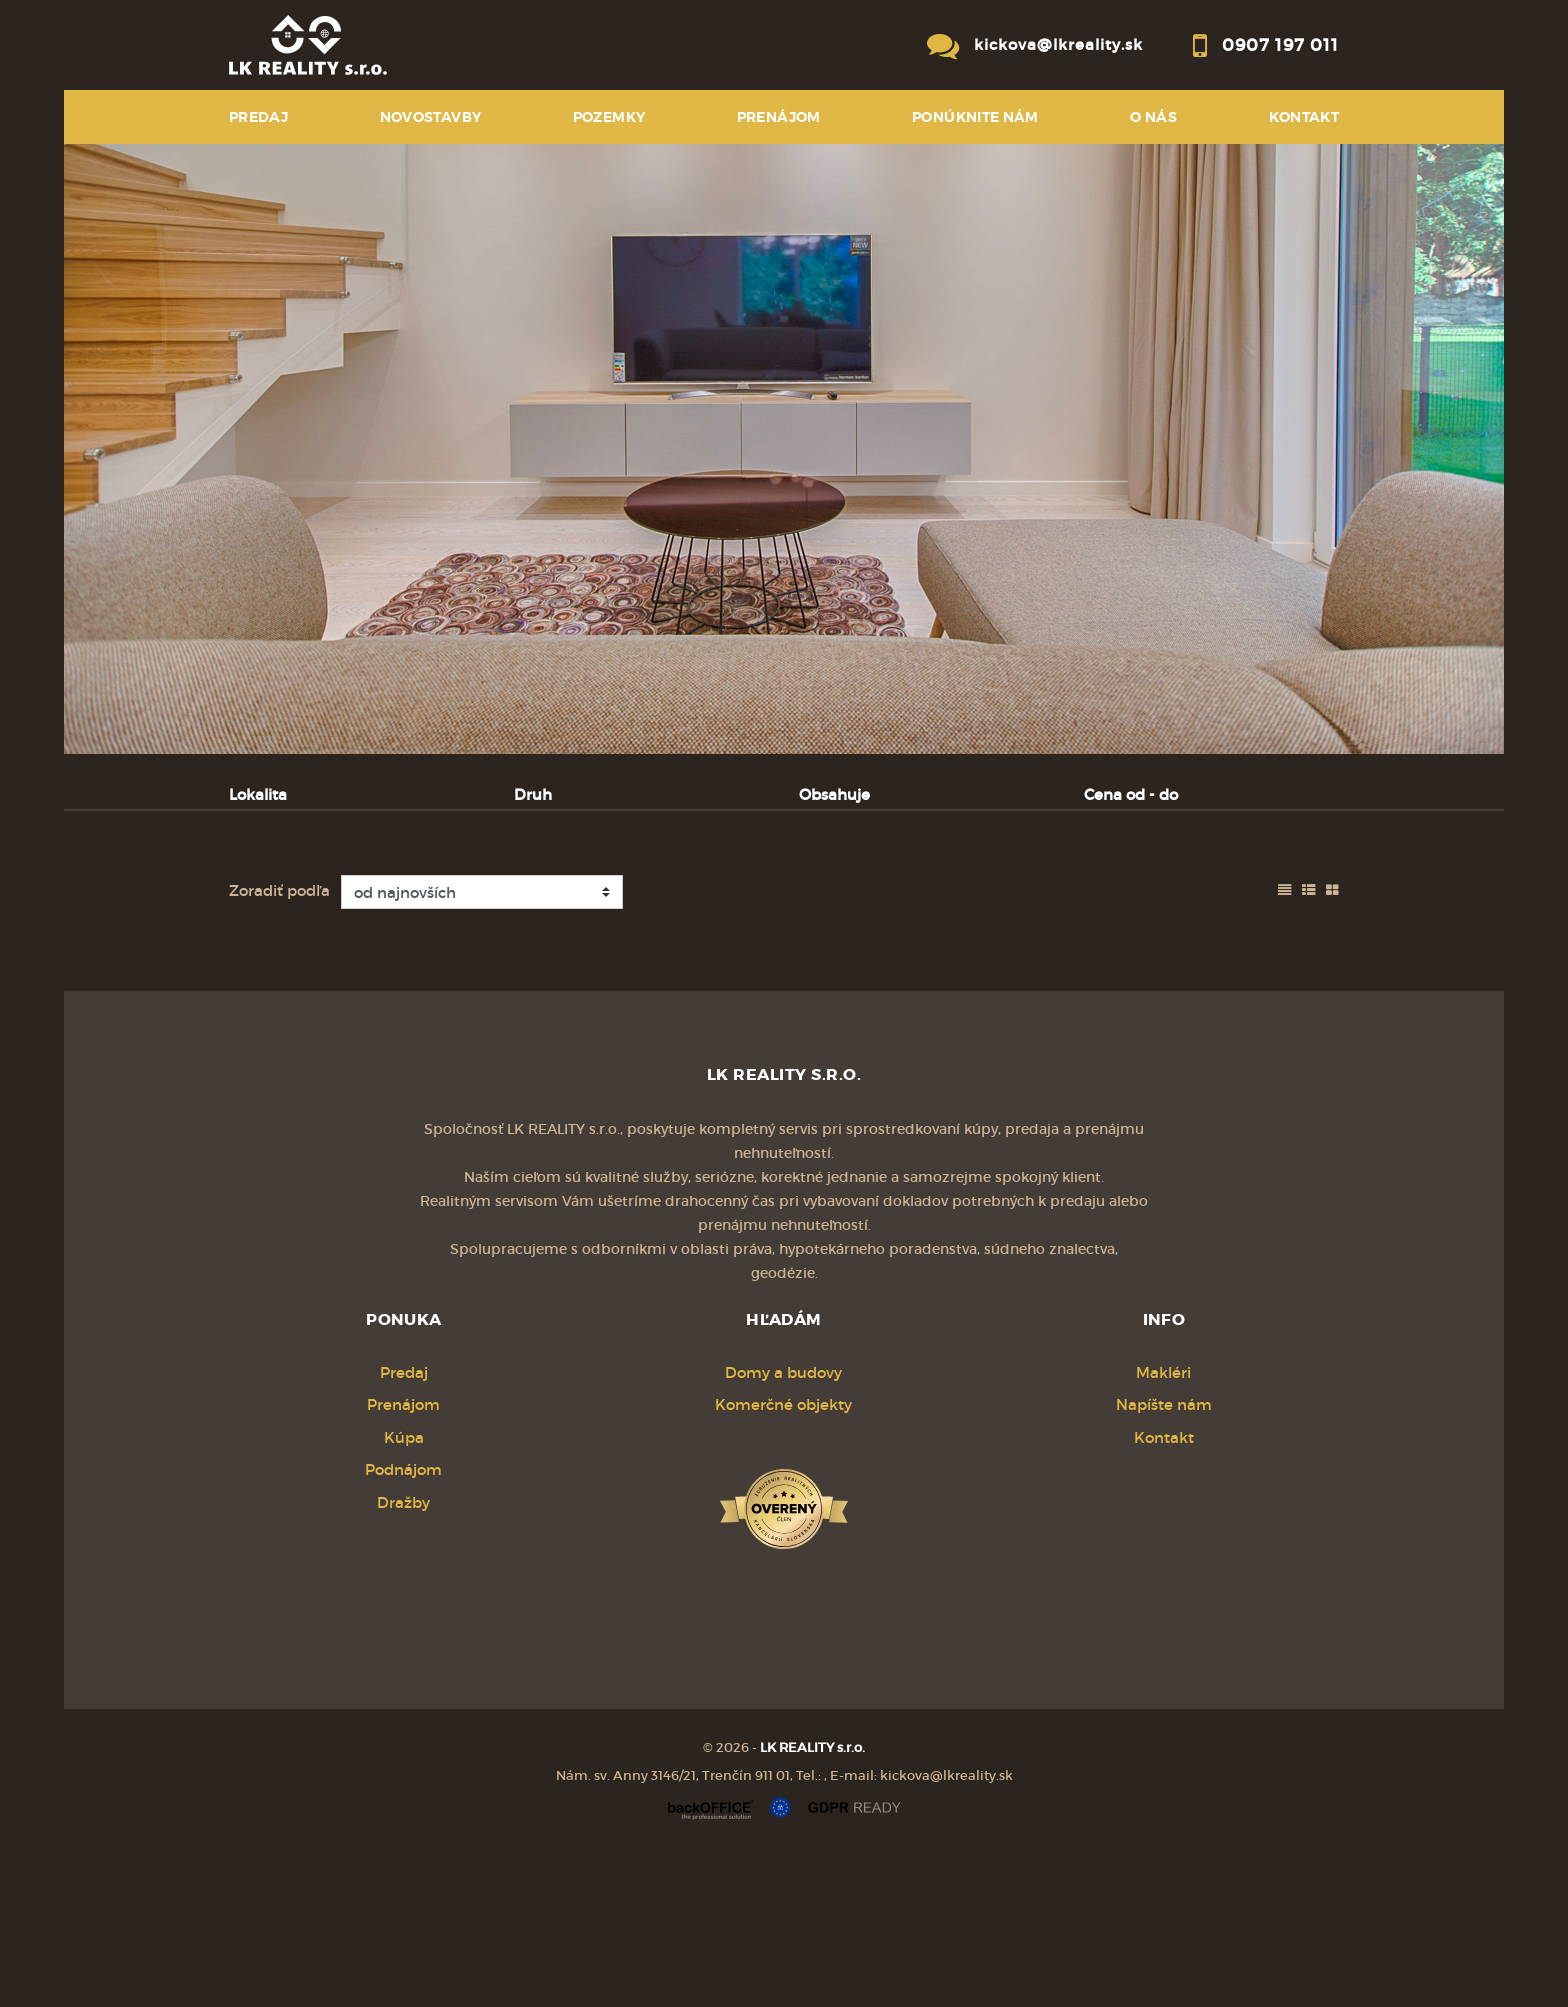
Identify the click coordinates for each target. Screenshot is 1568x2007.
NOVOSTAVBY (431, 117)
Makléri (1163, 1524)
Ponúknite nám (975, 117)
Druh (533, 794)
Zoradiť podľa (279, 1042)
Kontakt (1304, 117)
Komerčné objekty (783, 1556)
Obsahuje (834, 794)
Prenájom (419, 899)
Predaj (293, 899)
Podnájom (657, 899)
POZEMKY (609, 117)
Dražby (403, 1654)
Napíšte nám (1164, 1556)
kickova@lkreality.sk (1058, 44)
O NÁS (1153, 117)
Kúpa (538, 899)
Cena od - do (1131, 794)
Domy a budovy (783, 1524)
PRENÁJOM (779, 117)
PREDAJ (258, 117)
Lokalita (258, 794)
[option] (784, 449)
